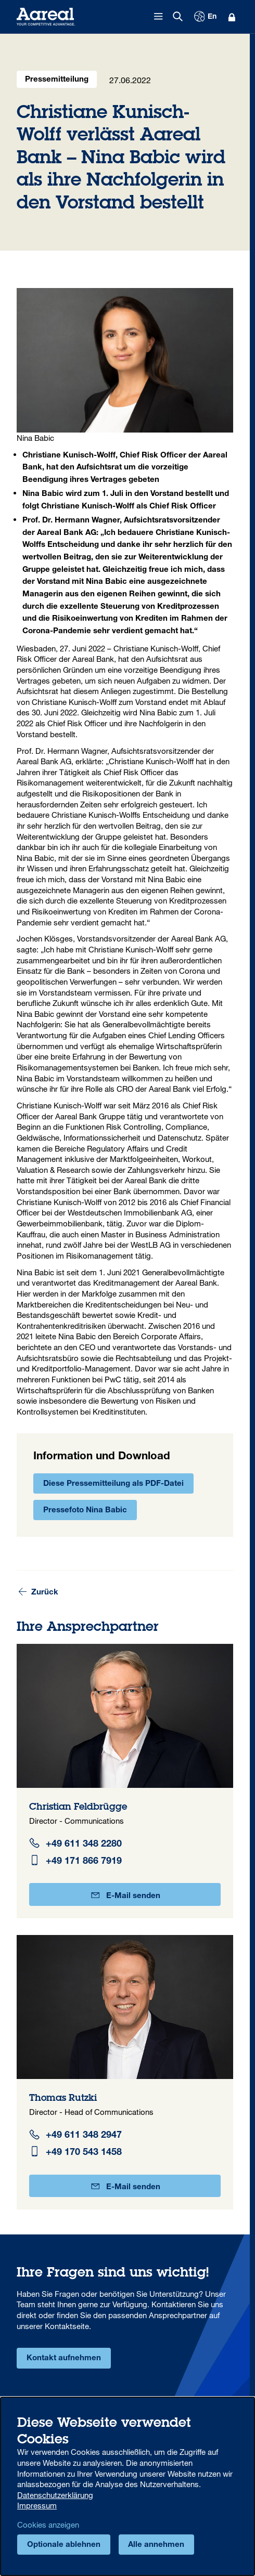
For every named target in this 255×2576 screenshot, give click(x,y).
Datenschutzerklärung (55, 2495)
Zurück (38, 1592)
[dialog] (127, 2486)
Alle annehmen (156, 2545)
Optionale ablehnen (63, 2545)
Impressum (37, 2505)
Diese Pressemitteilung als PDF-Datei (113, 1484)
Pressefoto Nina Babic (85, 1510)
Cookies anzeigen (48, 2524)
